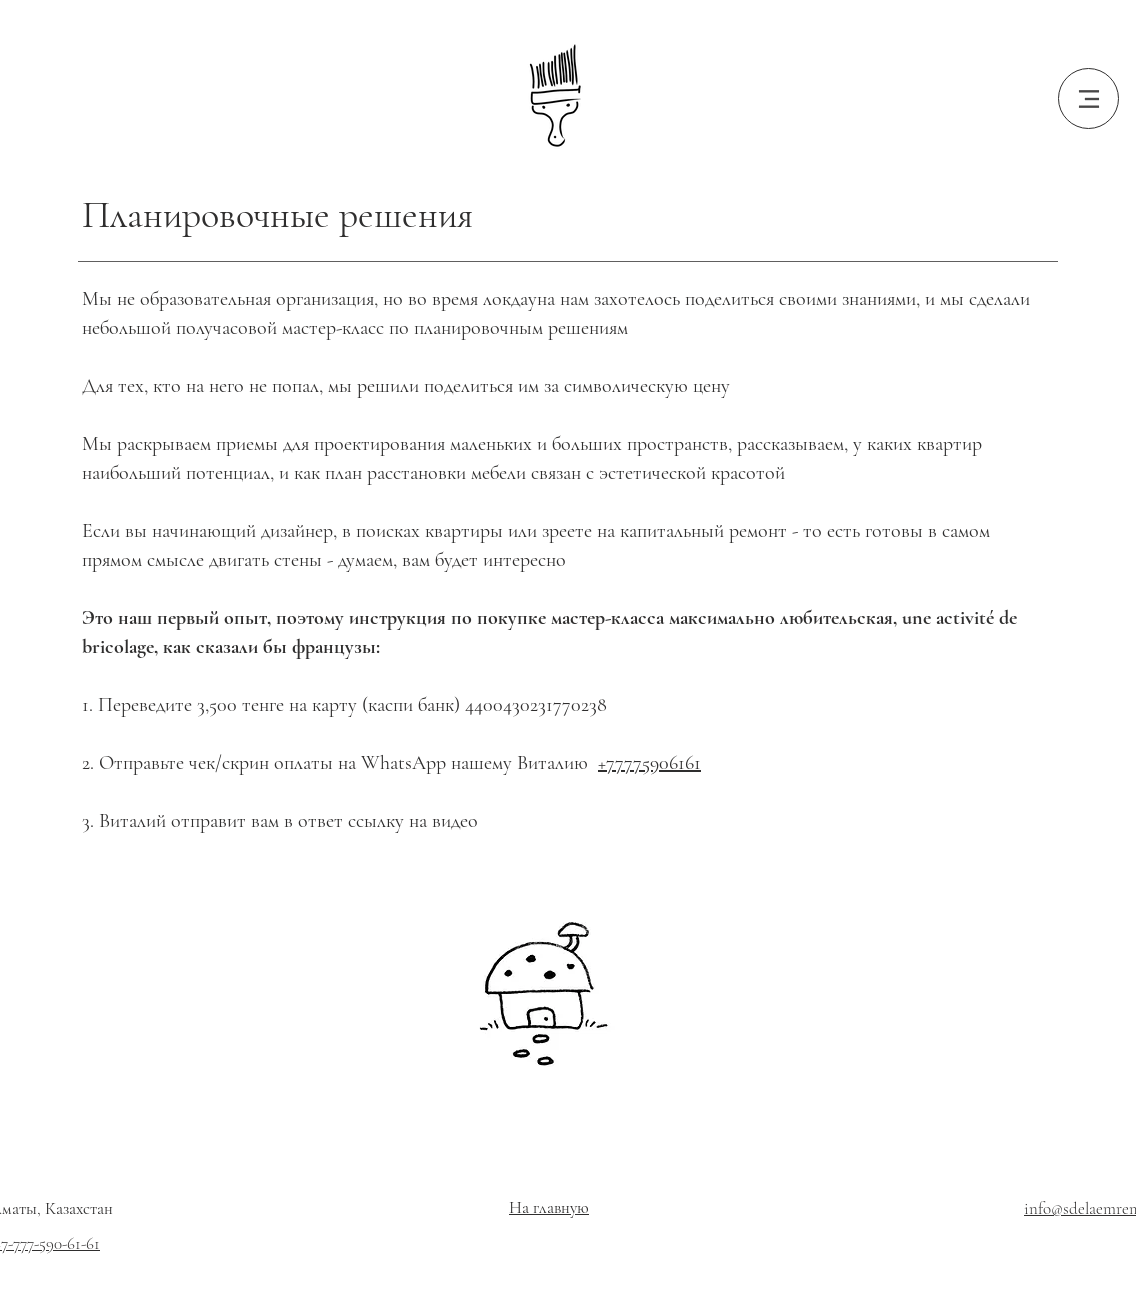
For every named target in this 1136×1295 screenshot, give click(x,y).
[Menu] (1088, 98)
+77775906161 (649, 763)
